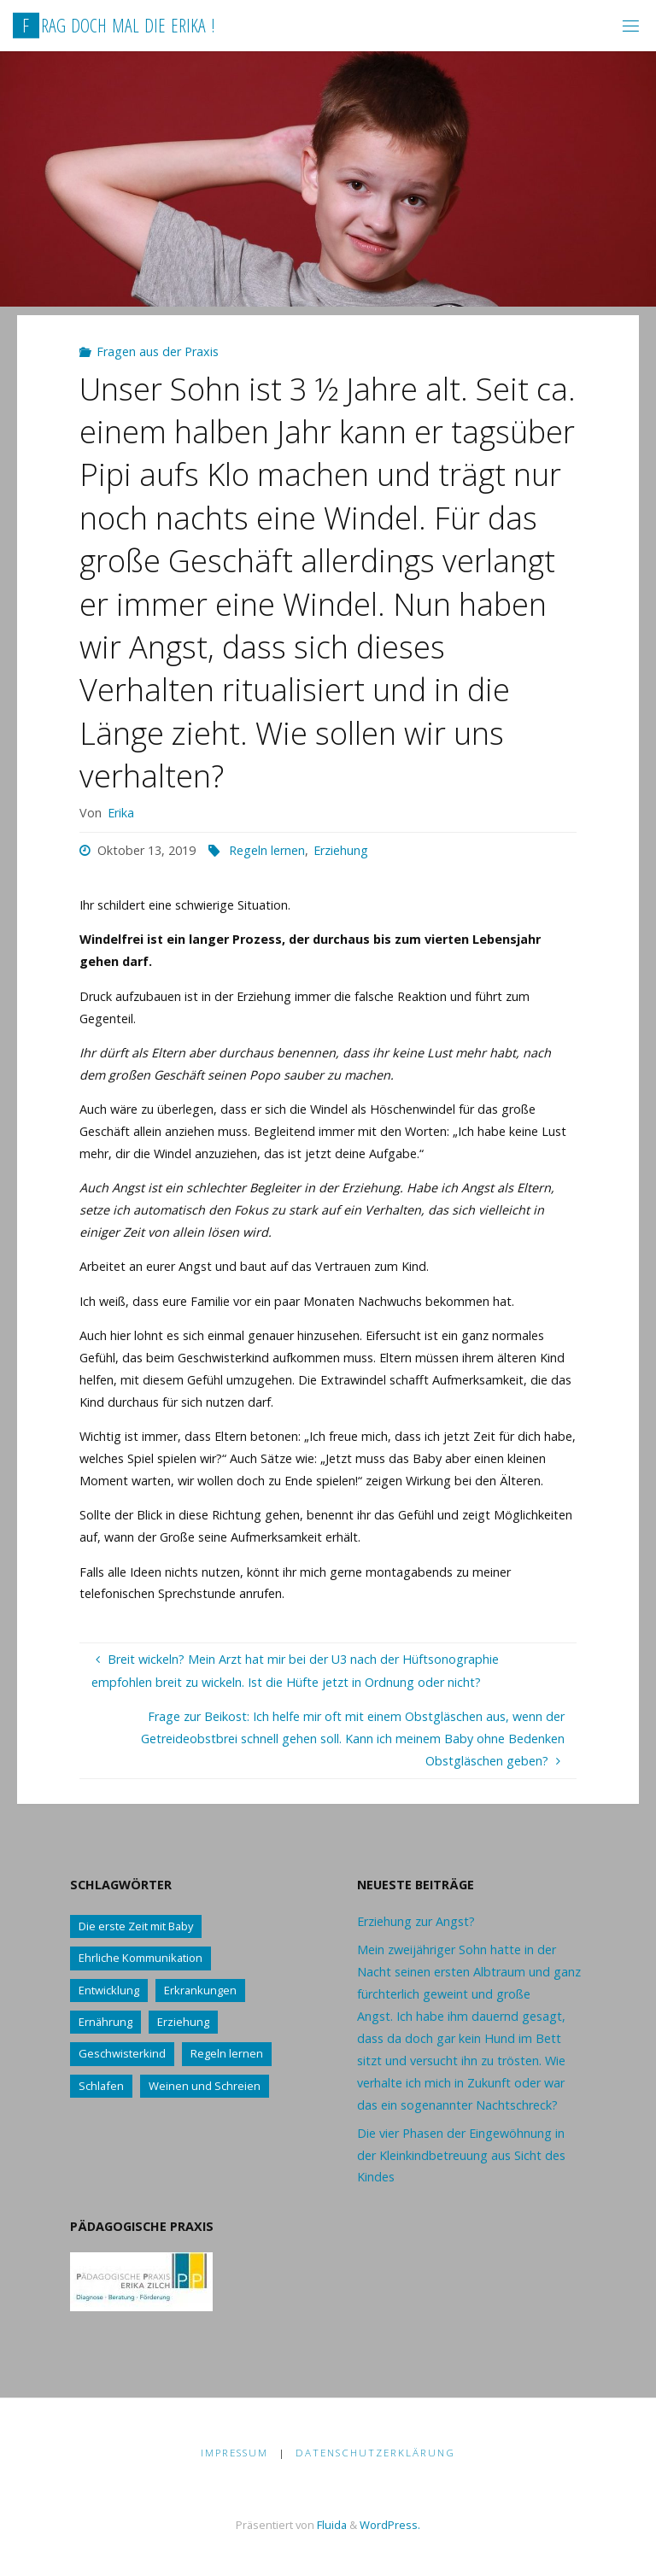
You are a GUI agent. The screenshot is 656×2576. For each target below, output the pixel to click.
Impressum (234, 2452)
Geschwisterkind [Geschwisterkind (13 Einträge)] (122, 2053)
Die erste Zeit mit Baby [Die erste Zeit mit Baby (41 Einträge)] (136, 1926)
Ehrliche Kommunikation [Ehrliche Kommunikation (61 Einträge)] (140, 1957)
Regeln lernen (267, 850)
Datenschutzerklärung (375, 2452)
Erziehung (340, 850)
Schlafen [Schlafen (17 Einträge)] (101, 2085)
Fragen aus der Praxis (158, 351)
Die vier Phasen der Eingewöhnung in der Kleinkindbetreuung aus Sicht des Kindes (461, 2155)
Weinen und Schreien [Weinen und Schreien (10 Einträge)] (205, 2085)
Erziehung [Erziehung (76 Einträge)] (183, 2021)
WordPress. (390, 2524)
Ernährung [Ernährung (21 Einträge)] (105, 2021)
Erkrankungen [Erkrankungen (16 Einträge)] (200, 1990)
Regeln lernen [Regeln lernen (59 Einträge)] (226, 2053)
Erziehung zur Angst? (416, 1921)
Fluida (330, 2524)
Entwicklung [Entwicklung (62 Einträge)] (109, 1990)
